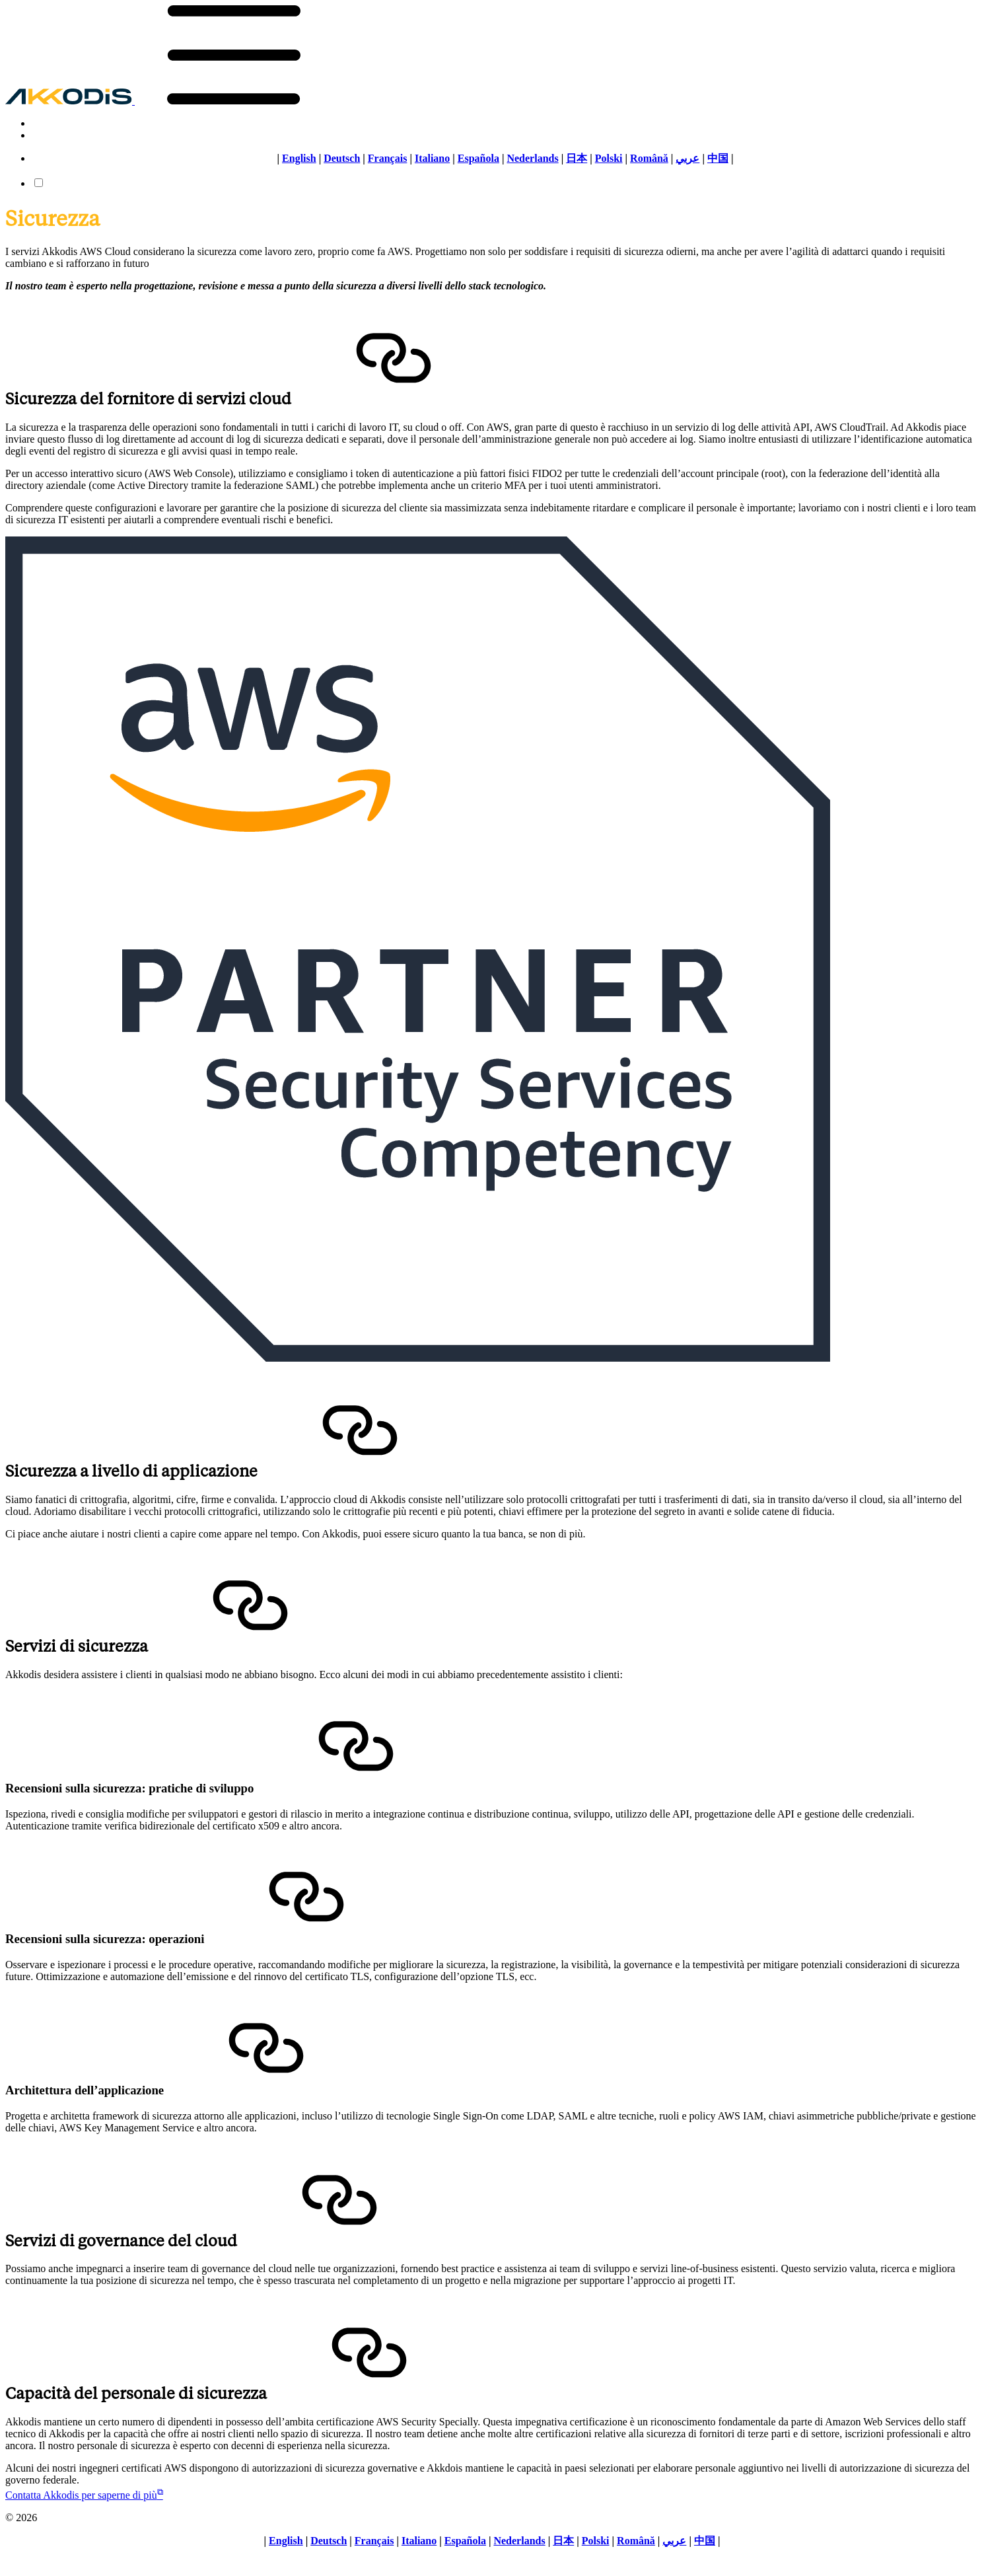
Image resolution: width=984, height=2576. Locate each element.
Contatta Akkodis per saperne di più (84, 2495)
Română (649, 158)
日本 (576, 158)
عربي (687, 158)
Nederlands (532, 158)
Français (387, 158)
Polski (609, 158)
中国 (717, 158)
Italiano (432, 158)
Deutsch (342, 158)
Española (478, 158)
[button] (234, 100)
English (299, 158)
